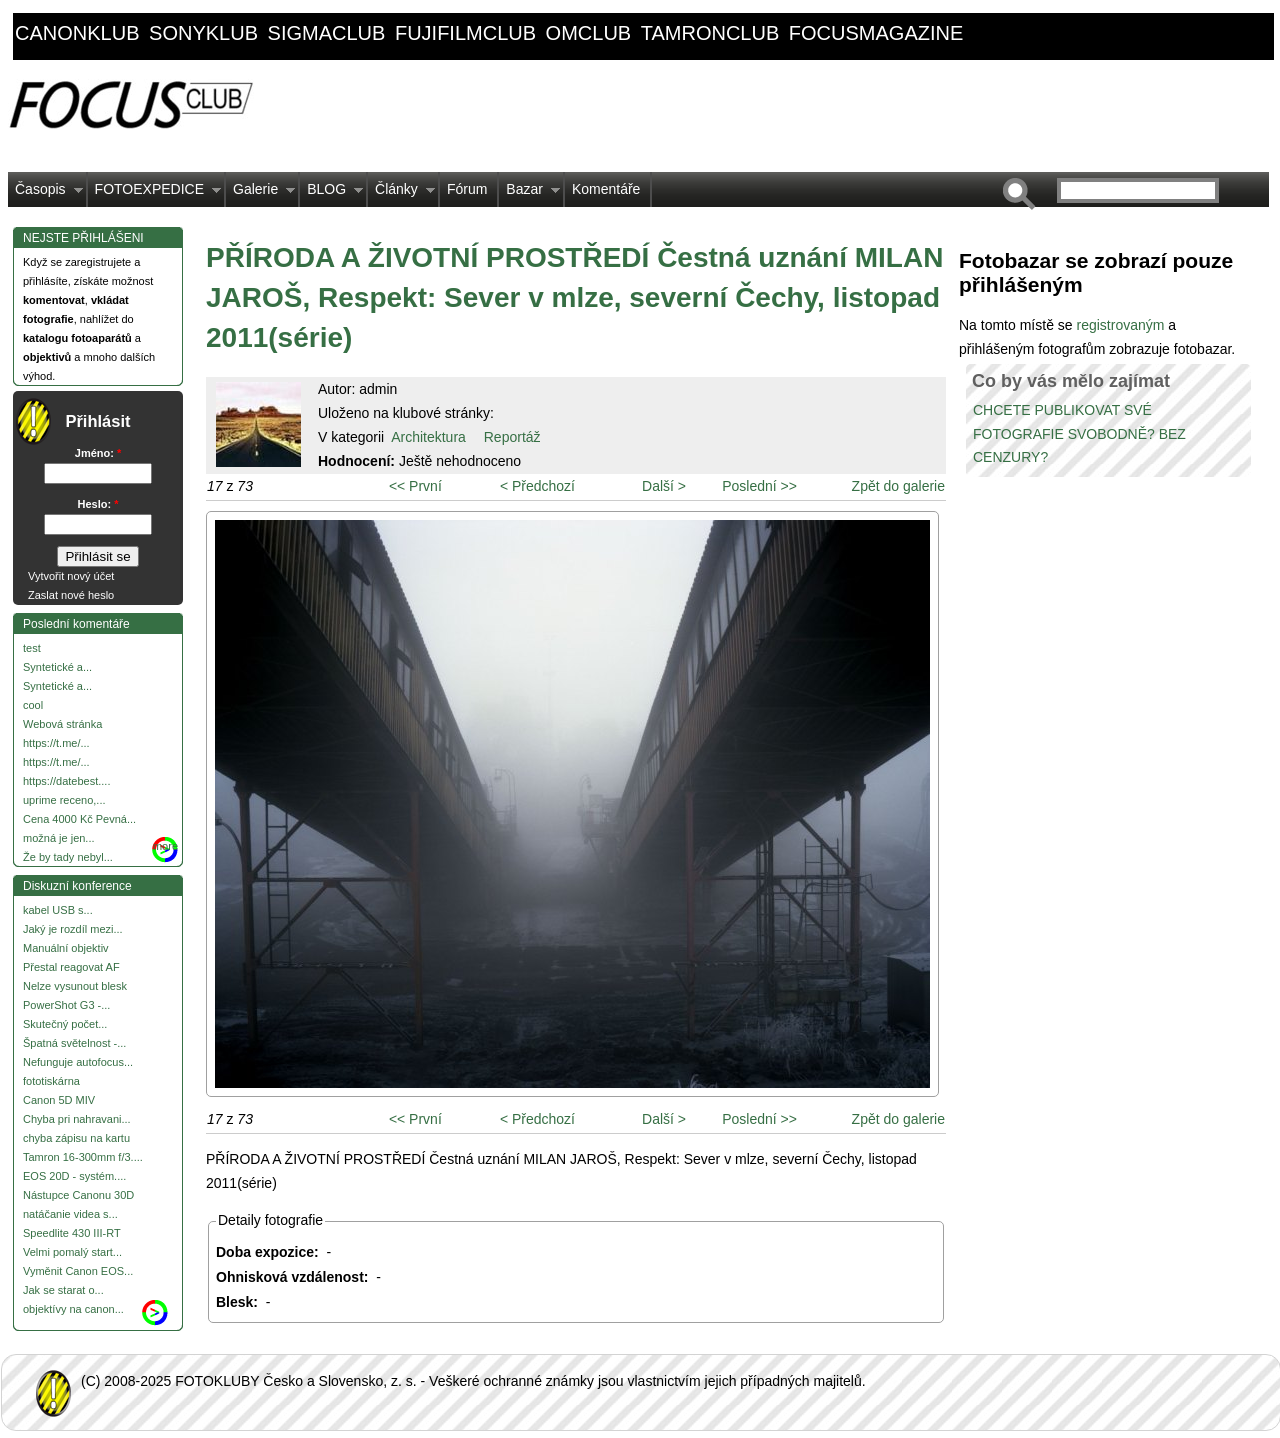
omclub (589, 33)
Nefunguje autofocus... (78, 1062)
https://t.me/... (56, 743)
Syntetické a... (57, 667)
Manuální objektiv (66, 948)
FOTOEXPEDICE (154, 194)
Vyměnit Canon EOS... (78, 1271)
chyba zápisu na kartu (76, 1138)
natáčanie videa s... (70, 1214)
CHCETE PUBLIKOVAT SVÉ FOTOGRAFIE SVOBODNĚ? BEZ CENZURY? (1079, 434)
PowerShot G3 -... (66, 1005)
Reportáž (512, 437)
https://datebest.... (66, 781)
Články (401, 194)
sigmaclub (327, 33)
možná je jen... (59, 838)
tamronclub (710, 33)
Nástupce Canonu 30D (78, 1195)
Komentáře (606, 189)
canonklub (77, 33)
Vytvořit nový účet (71, 576)
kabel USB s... (58, 910)
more (165, 846)
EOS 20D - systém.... (74, 1176)
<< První (415, 486)
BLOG (331, 194)
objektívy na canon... (73, 1309)
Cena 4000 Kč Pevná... (79, 819)
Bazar (529, 194)
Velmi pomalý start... (72, 1252)
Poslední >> (759, 486)
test (32, 648)
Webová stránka (62, 724)
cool (33, 705)
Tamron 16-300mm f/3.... (83, 1157)
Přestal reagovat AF (71, 967)
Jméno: (98, 453)
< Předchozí (537, 486)
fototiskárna (51, 1081)
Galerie (260, 194)
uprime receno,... (64, 800)
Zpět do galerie (898, 486)
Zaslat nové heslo (71, 595)
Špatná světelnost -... (74, 1043)
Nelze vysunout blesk (75, 986)
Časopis (45, 194)
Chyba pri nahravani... (77, 1119)
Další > (664, 486)
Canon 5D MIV (59, 1100)
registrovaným (1122, 325)
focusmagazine (876, 33)
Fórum (467, 189)
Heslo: (98, 504)
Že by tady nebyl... (68, 857)
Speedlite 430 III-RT (72, 1233)
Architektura (428, 437)
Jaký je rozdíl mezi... (73, 929)
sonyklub (203, 33)
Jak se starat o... (63, 1290)
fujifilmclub (465, 33)
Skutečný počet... (65, 1024)
